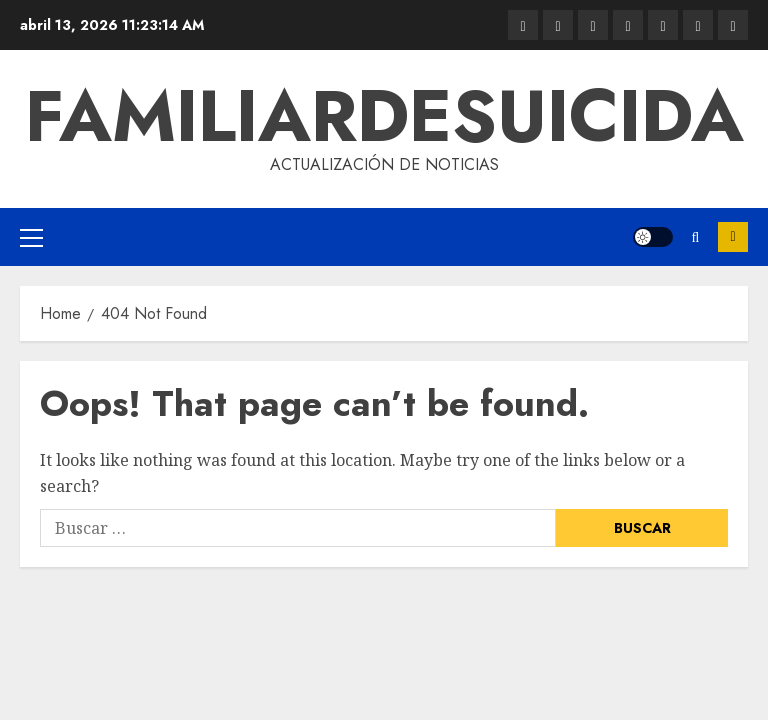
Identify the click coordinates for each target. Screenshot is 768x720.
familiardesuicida (384, 116)
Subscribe (733, 237)
